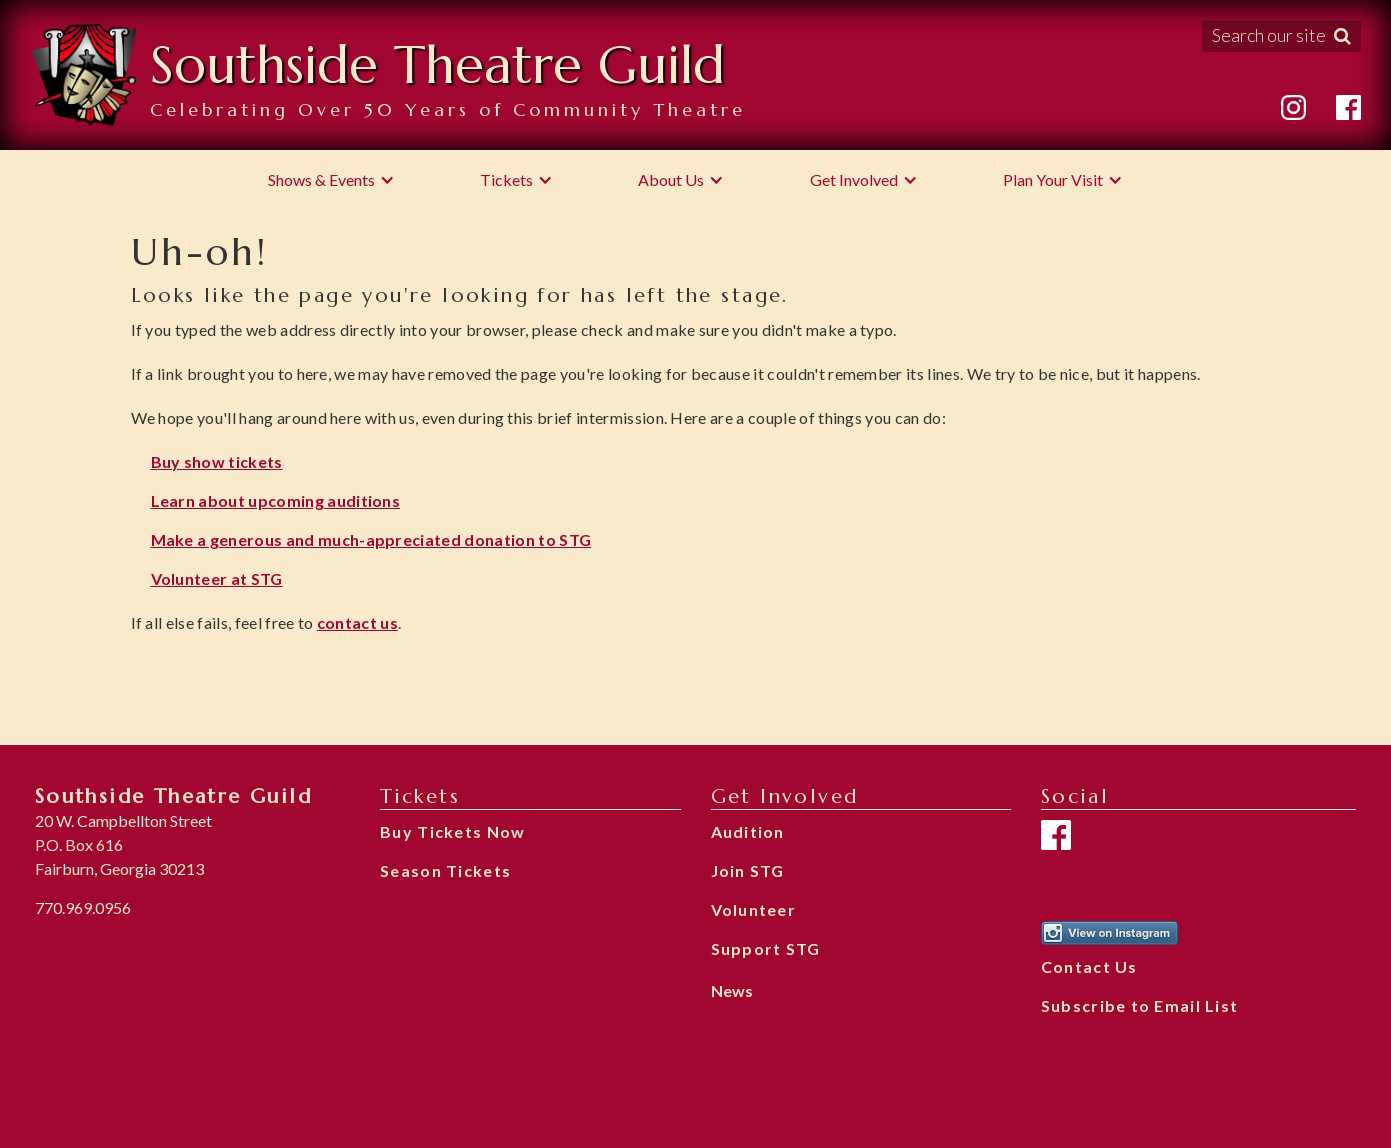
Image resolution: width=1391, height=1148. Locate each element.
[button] (331, 180)
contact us (357, 622)
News (732, 990)
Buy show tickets (217, 461)
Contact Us (1089, 966)
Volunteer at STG (217, 578)
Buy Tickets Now (452, 831)
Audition (748, 831)
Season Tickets (445, 870)
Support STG (766, 948)
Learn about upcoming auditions (276, 500)
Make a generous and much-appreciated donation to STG (371, 539)
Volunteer (754, 909)
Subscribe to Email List (1139, 1005)
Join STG (748, 870)
